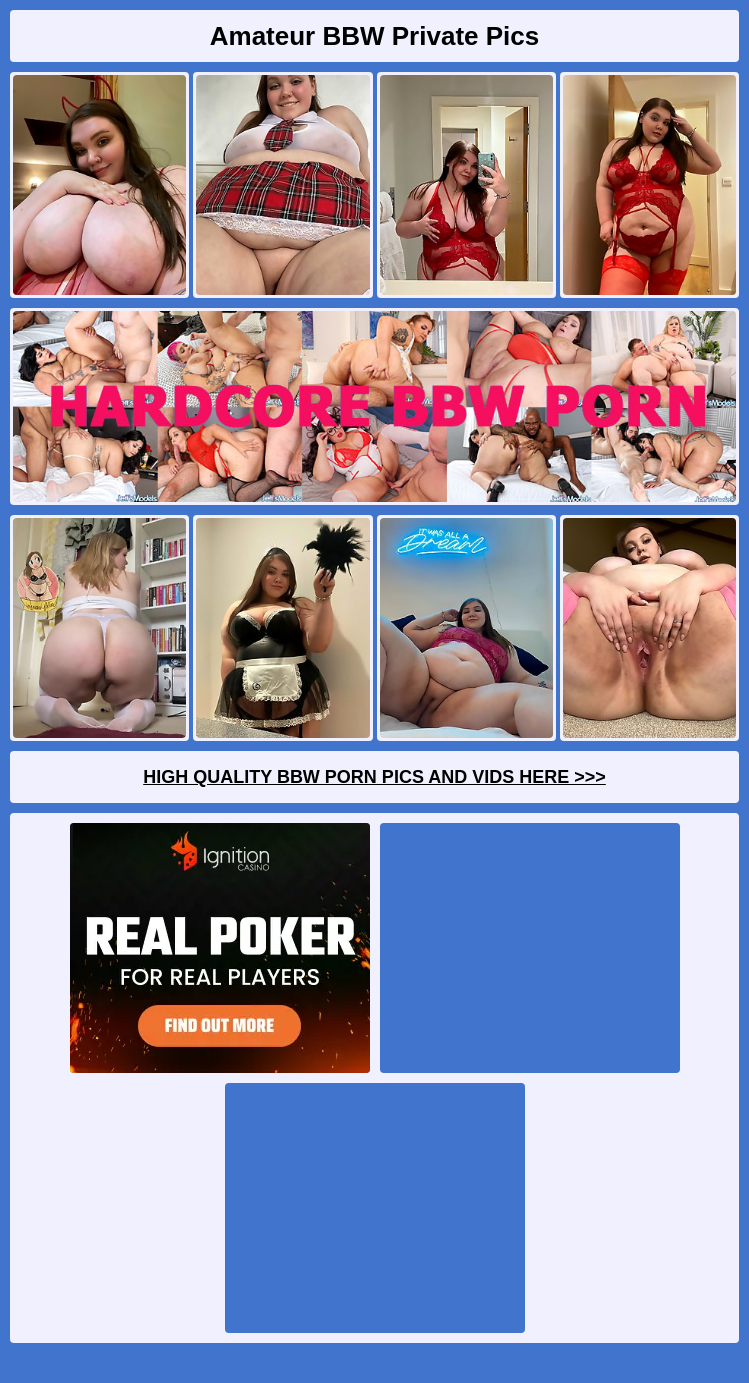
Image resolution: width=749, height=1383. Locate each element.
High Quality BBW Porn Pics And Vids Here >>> (374, 777)
